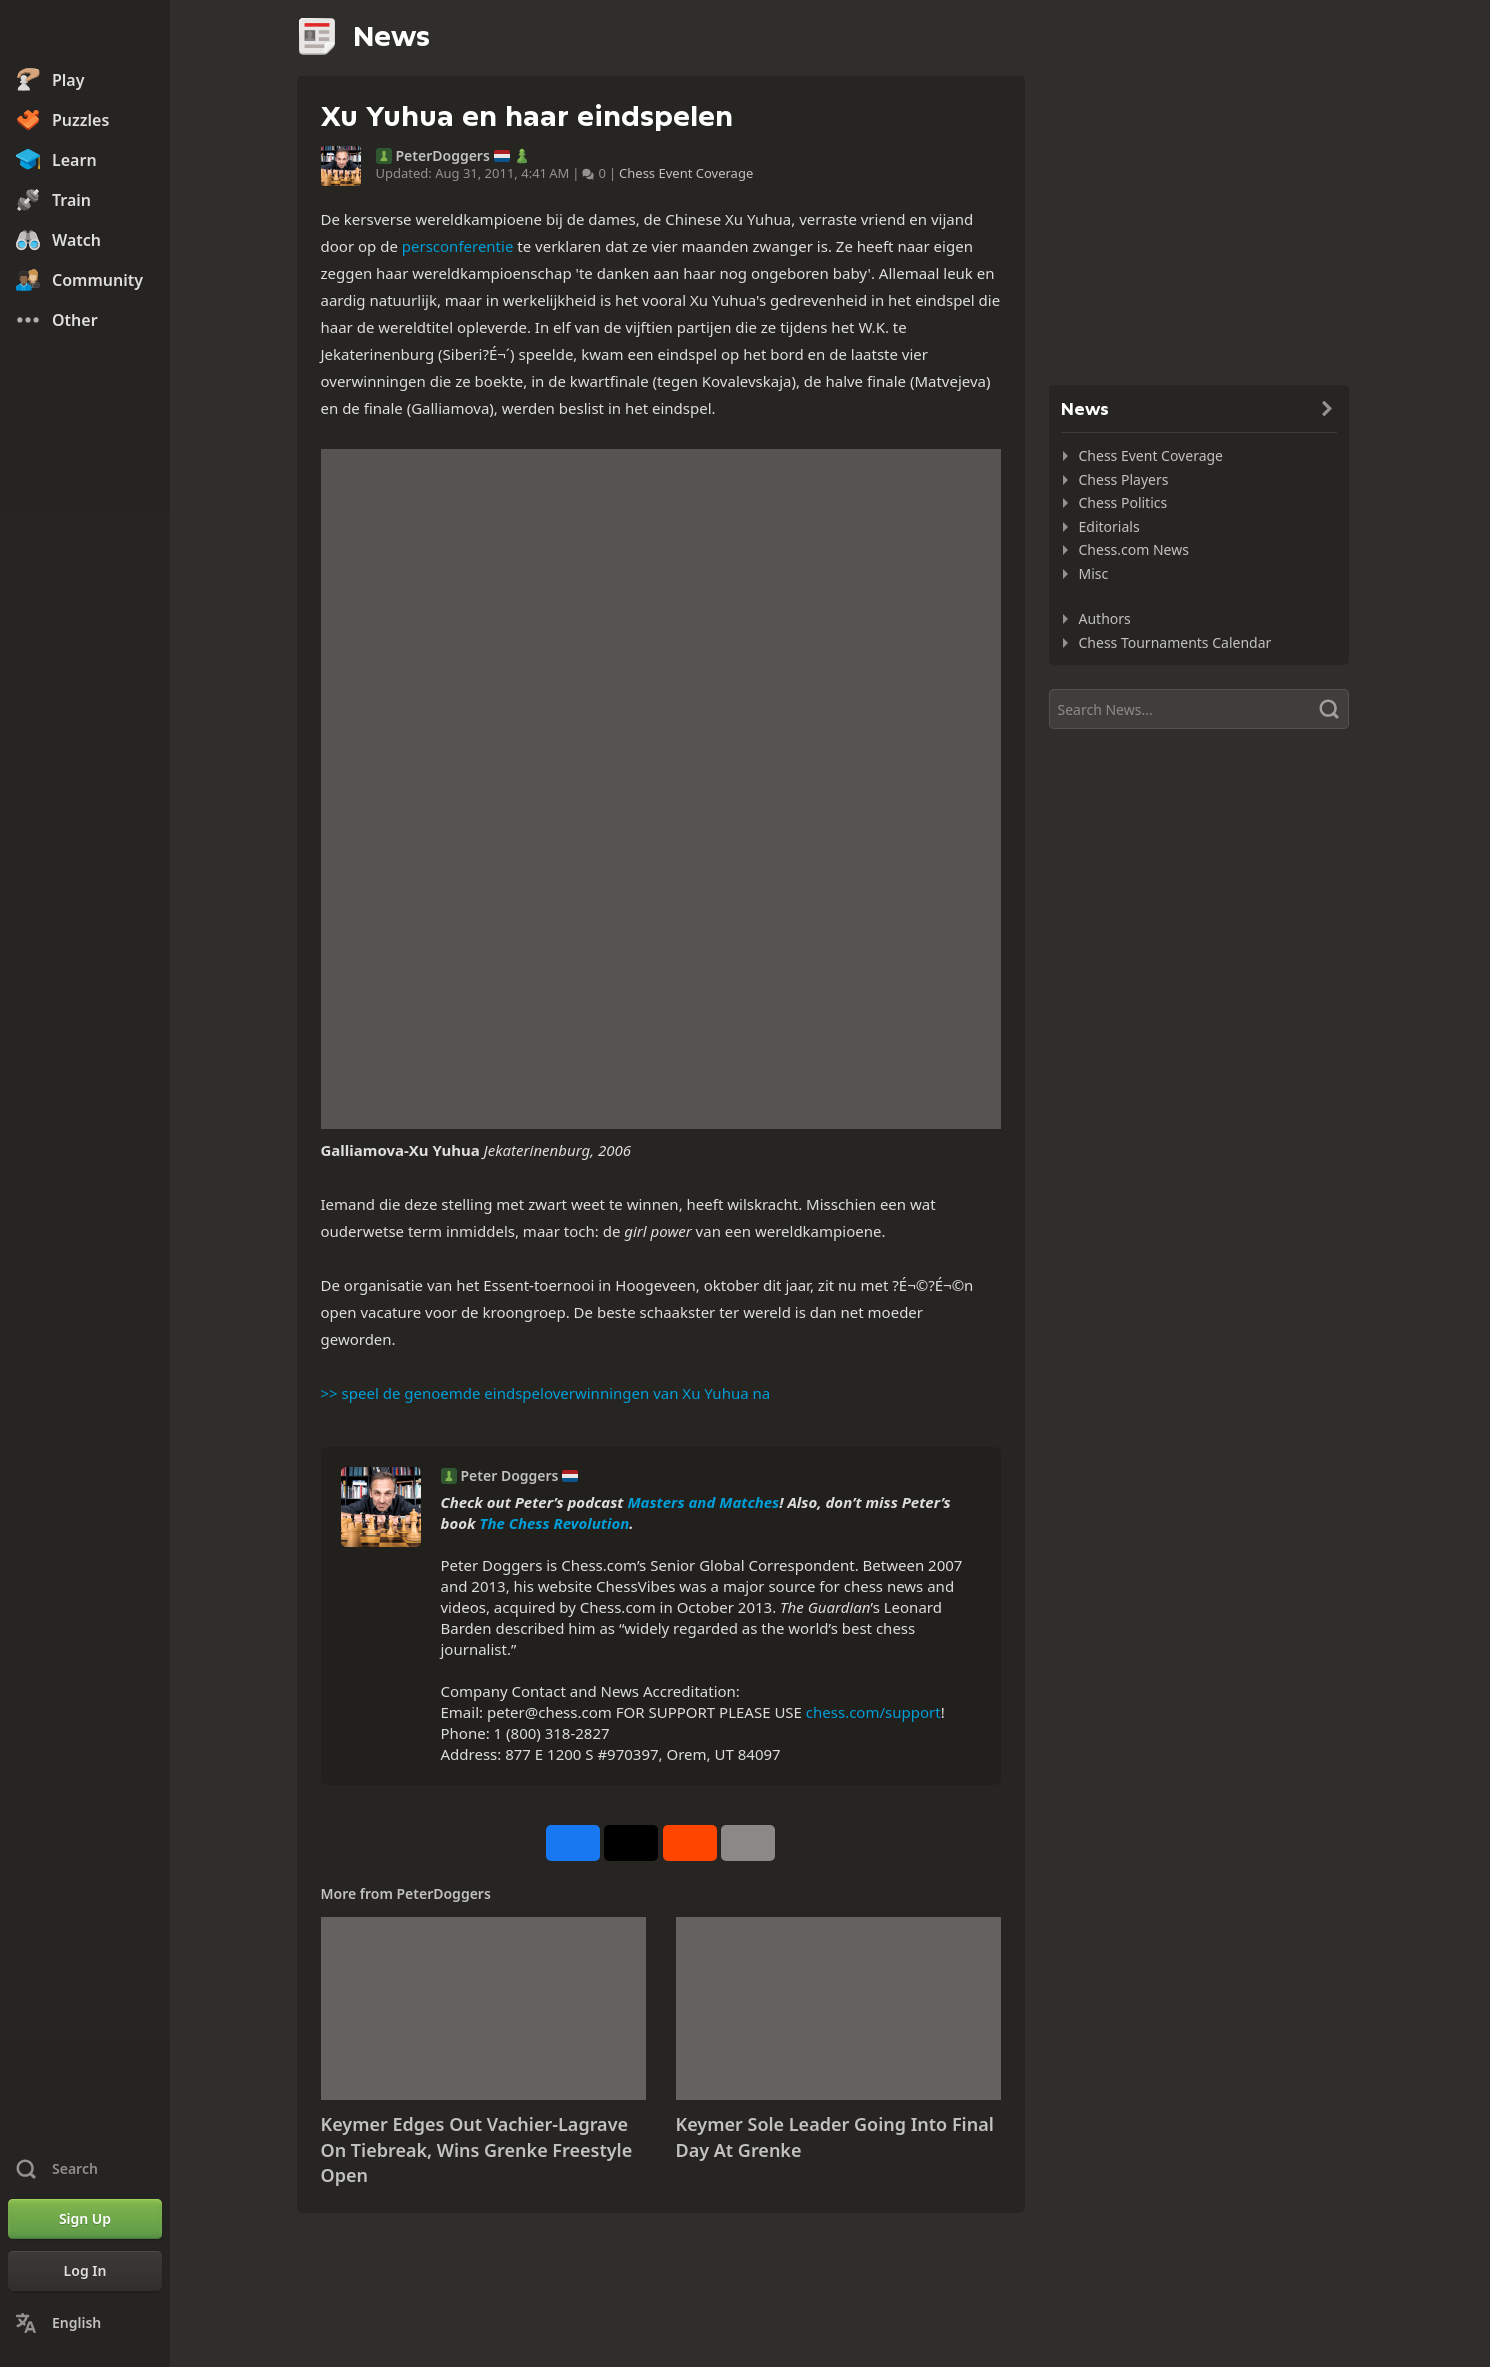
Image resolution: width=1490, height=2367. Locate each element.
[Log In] (85, 2271)
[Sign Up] (85, 2219)
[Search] (1199, 709)
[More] (748, 1843)
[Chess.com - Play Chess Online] (85, 34)
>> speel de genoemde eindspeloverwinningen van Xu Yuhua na (546, 1393)
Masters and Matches (703, 1502)
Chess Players (1124, 479)
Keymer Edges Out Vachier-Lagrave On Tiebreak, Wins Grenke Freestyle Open (477, 2149)
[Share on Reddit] (690, 1843)
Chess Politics (1123, 502)
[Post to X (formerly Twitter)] (631, 1843)
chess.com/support (873, 1712)
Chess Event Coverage (686, 173)
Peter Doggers (510, 1476)
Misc (1094, 573)
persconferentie (458, 246)
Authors (1105, 618)
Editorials (1109, 526)
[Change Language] (85, 2323)
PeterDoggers (443, 156)
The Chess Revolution (554, 1523)
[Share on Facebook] (573, 1843)
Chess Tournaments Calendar (1175, 642)
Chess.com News (1134, 549)
